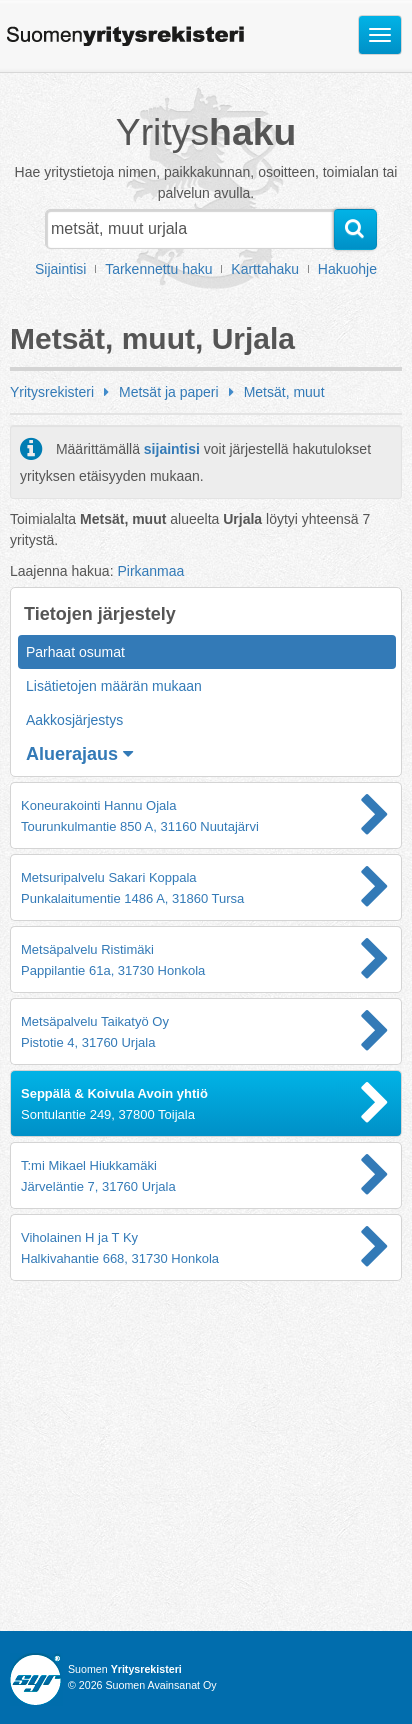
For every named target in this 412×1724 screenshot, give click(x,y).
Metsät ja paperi (169, 392)
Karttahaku (265, 269)
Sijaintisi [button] (60, 269)
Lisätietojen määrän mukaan (114, 686)
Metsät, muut (284, 392)
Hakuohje (347, 269)
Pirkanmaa (150, 571)
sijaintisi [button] (172, 449)
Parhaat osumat (75, 652)
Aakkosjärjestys (74, 720)
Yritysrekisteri (52, 392)
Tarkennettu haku (158, 269)
